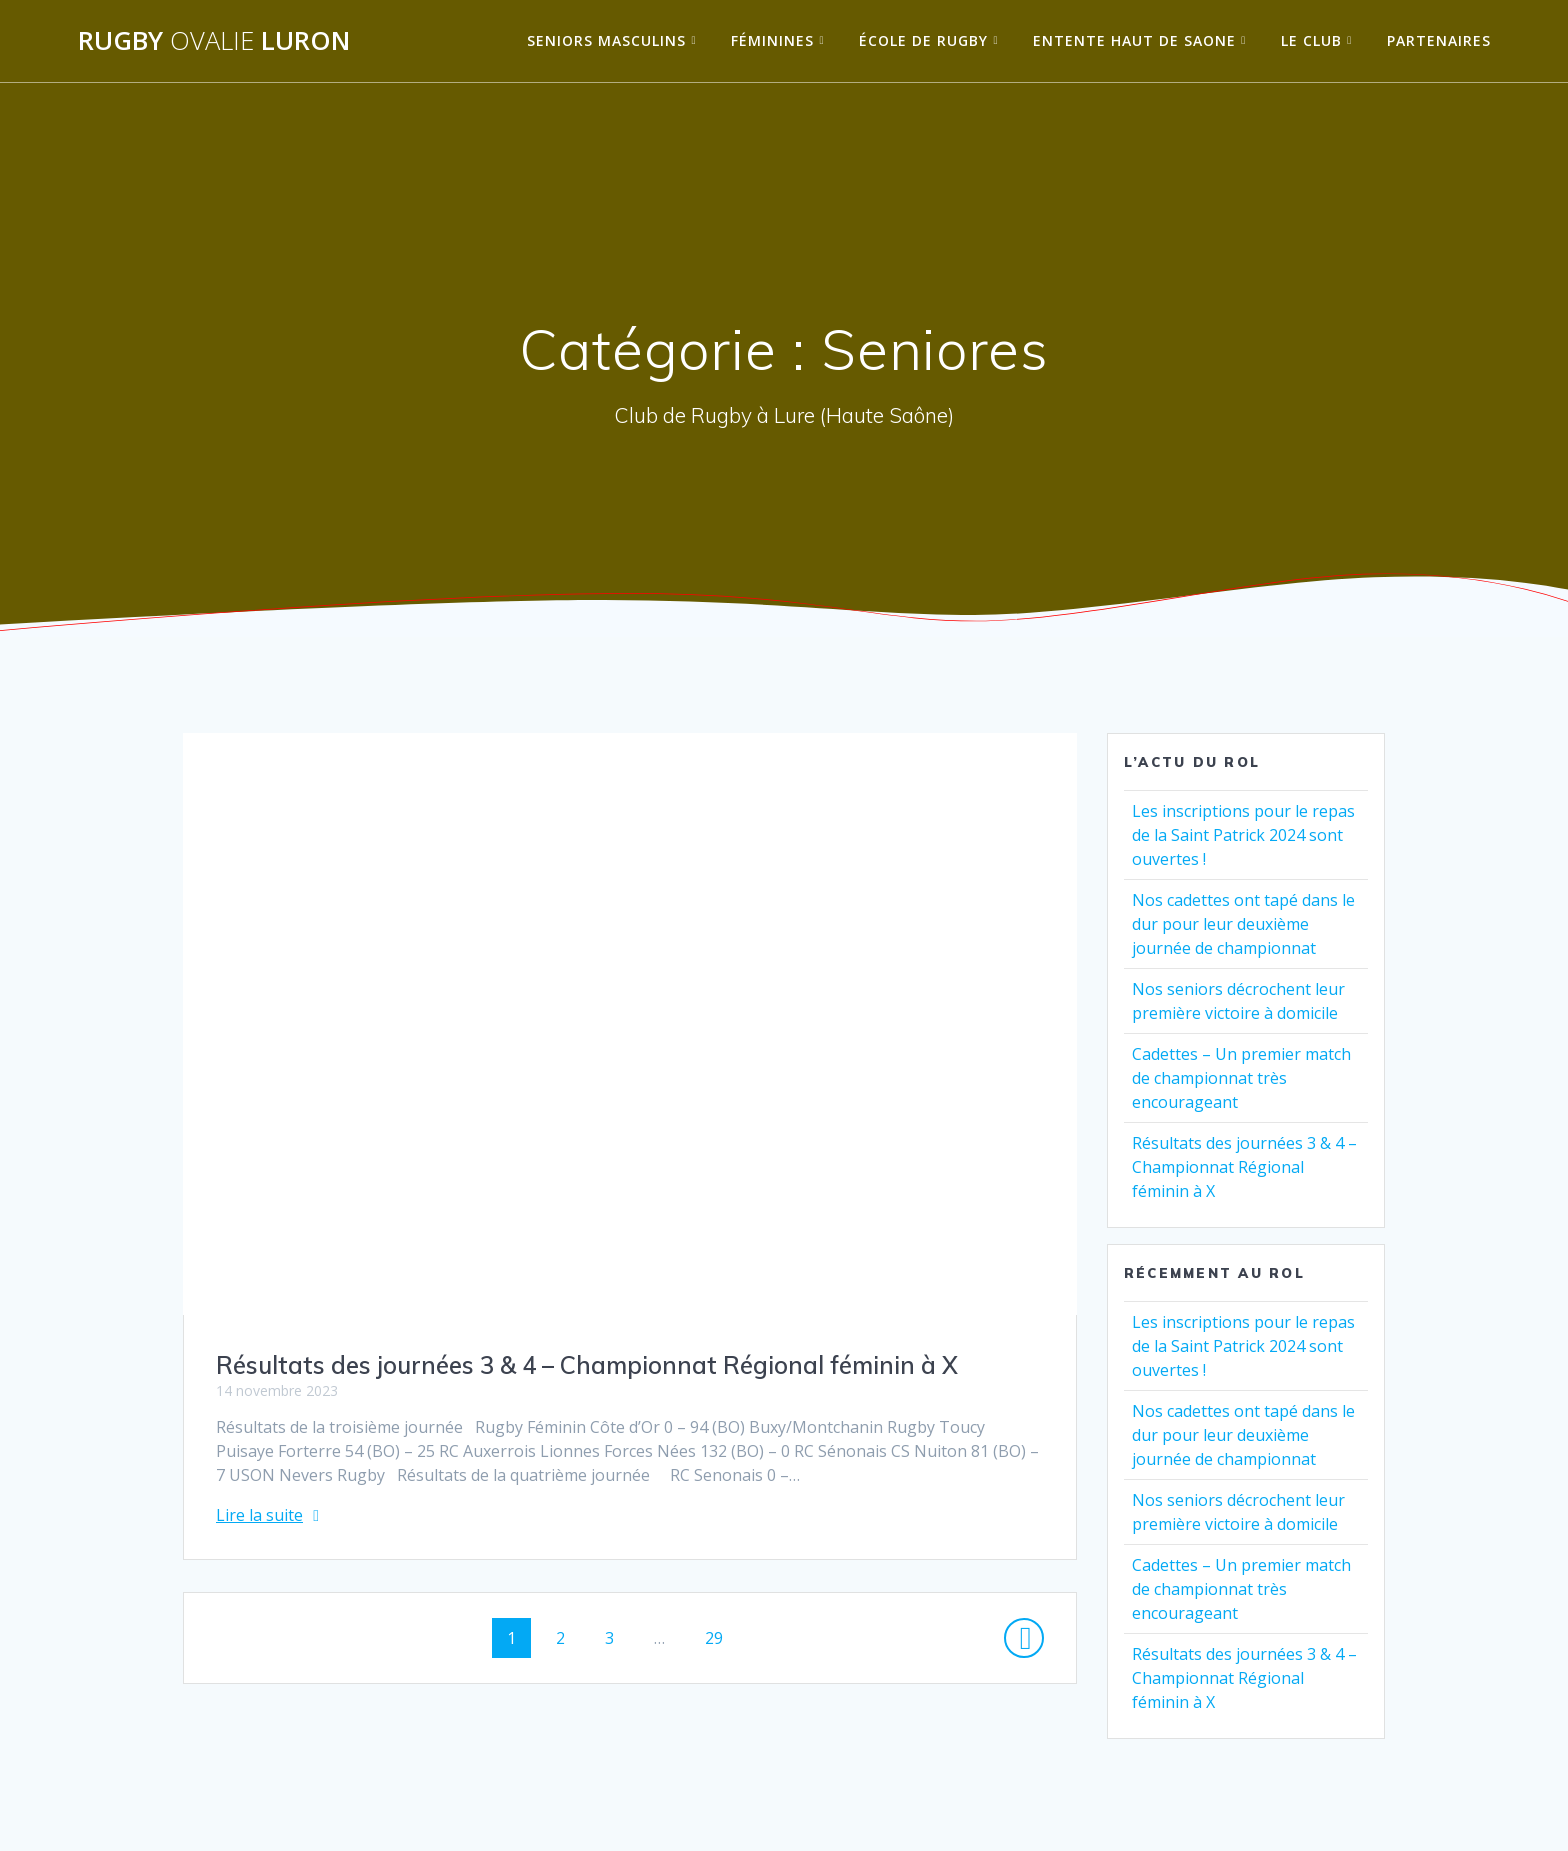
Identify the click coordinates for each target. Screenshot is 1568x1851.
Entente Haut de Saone (1134, 40)
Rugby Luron (214, 41)
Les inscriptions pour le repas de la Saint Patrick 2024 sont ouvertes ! (1243, 835)
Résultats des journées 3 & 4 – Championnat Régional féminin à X (587, 1365)
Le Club (1311, 40)
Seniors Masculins (606, 40)
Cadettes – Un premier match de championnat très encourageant (1241, 1078)
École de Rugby (923, 40)
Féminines (772, 40)
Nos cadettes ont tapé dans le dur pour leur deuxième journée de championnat (1243, 924)
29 (721, 1637)
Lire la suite (259, 1515)
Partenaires (1439, 40)
